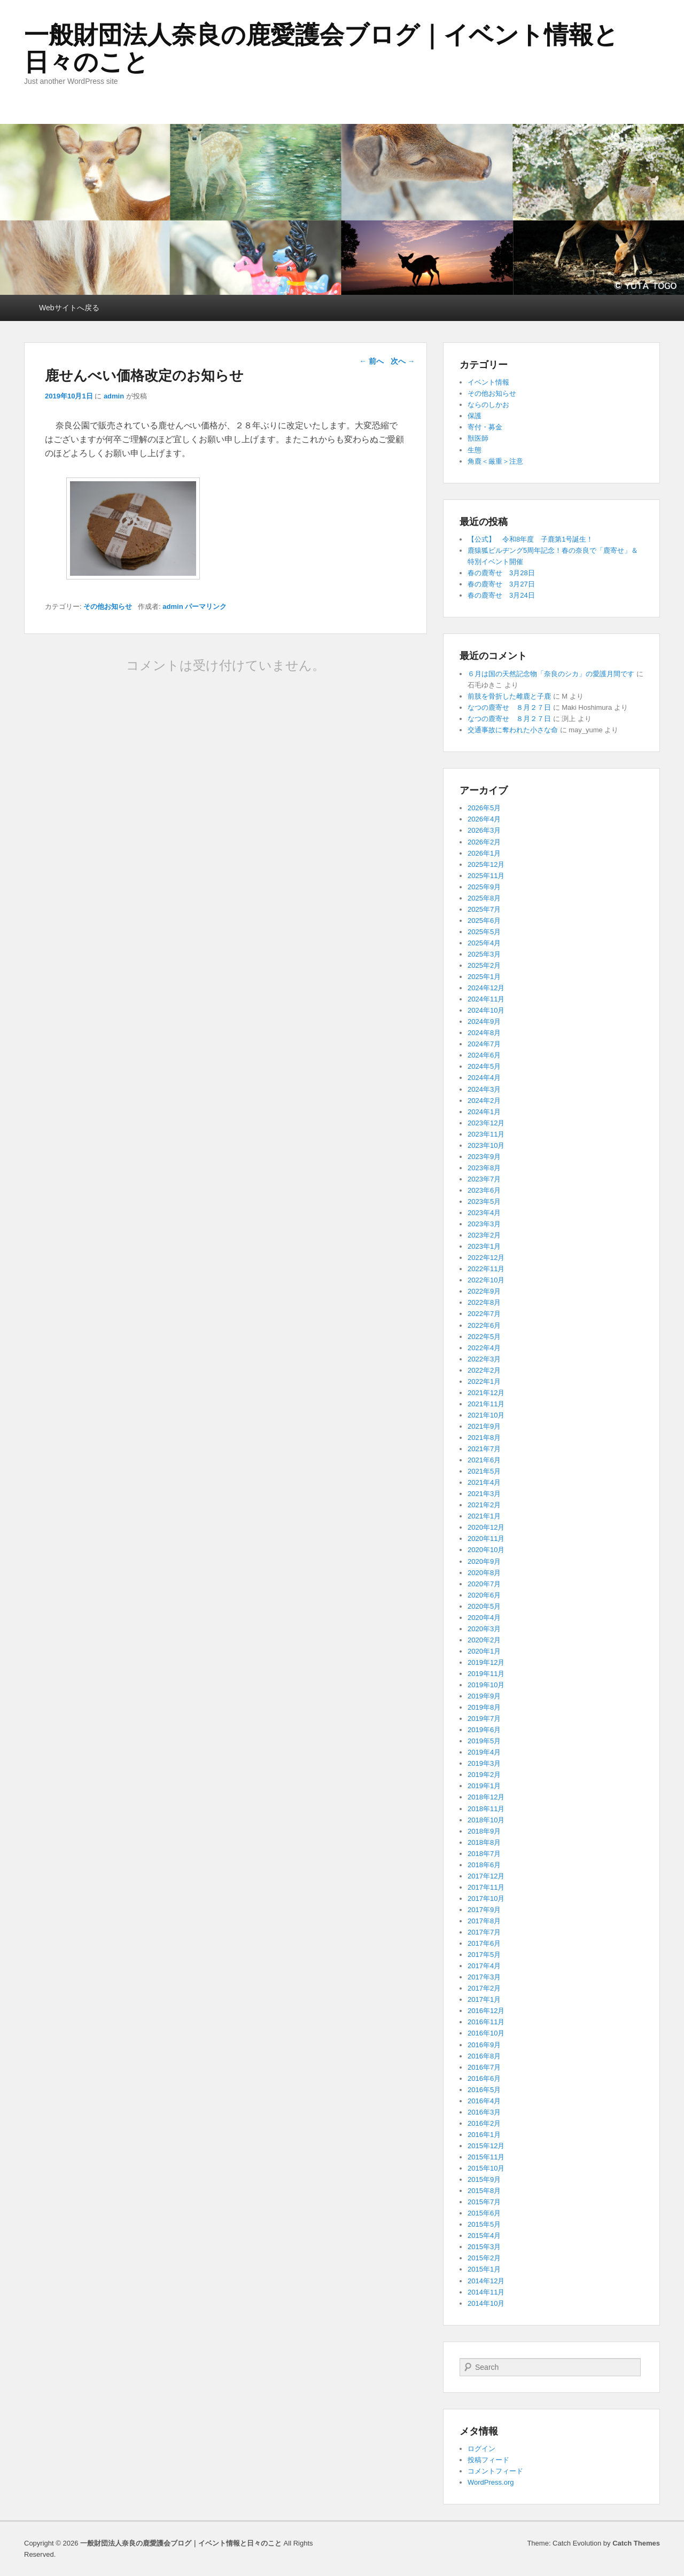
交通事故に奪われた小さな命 (513, 730)
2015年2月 (484, 2258)
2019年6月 (484, 1730)
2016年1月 (484, 2135)
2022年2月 (484, 1370)
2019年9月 (484, 1696)
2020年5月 (484, 1606)
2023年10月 (486, 1145)
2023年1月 (484, 1246)
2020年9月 (484, 1561)
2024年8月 (484, 1033)
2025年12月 (486, 864)
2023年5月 (484, 1201)
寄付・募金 (485, 427)
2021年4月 (484, 1482)
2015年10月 (486, 2168)
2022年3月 (484, 1359)
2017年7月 (484, 1932)
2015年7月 (484, 2202)
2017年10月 (486, 1898)
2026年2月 (484, 842)
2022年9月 (484, 1291)
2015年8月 (484, 2191)
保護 (474, 416)
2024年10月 (486, 1010)
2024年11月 (486, 999)
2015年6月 (484, 2213)
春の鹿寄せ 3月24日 (501, 595)
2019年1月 (484, 1786)
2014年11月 (486, 2292)
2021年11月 (486, 1404)
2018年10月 (486, 1820)
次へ (403, 361)
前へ (371, 361)
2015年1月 (484, 2269)
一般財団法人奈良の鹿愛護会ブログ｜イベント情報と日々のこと (321, 48)
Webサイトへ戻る (69, 307)
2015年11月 (486, 2157)
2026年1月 (484, 853)
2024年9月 (484, 1021)
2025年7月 (484, 909)
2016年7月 (484, 2067)
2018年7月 (484, 1854)
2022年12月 (486, 1258)
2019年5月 (484, 1741)
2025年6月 (484, 921)
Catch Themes (636, 2543)
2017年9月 (484, 1910)
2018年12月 (486, 1797)
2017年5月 (484, 1955)
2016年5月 (484, 2090)
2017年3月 (484, 1977)
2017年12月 (486, 1876)
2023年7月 (484, 1179)
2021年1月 (484, 1516)
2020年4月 (484, 1618)
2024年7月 (484, 1044)
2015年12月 (486, 2146)
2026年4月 (484, 819)
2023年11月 (486, 1134)
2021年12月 (486, 1393)
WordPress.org (491, 2482)
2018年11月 (486, 1809)
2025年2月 (484, 965)
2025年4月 (484, 943)
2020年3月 (484, 1629)
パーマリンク (206, 606)
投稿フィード (488, 2460)
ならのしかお (488, 405)
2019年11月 (486, 1674)
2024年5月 (484, 1066)
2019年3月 (484, 1763)
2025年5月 (484, 932)
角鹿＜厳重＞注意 (495, 461)
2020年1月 (484, 1651)
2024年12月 (486, 988)
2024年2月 (484, 1101)
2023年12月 (486, 1123)
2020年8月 (484, 1573)
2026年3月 (484, 830)
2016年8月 (484, 2056)
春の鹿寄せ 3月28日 (501, 573)
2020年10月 (486, 1550)
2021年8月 (484, 1438)
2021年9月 (484, 1426)
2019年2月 (484, 1775)
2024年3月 (484, 1089)
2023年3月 (484, 1224)
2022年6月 (484, 1325)
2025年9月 (484, 887)
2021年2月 (484, 1505)
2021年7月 (484, 1449)
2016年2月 (484, 2123)
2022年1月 (484, 1381)
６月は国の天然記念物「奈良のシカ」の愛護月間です (551, 674)
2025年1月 (484, 977)
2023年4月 (484, 1213)
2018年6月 (484, 1865)
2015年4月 (484, 2236)
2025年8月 (484, 898)
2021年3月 (484, 1494)
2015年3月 (484, 2247)
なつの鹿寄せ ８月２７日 (509, 707)
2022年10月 (486, 1280)
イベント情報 (488, 382)
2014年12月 (486, 2281)
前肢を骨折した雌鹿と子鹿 (509, 696)
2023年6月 (484, 1190)
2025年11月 (486, 876)
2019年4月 (484, 1752)
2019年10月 (486, 1685)
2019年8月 (484, 1707)
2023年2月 (484, 1235)
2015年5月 (484, 2224)
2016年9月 (484, 2045)
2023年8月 (484, 1168)
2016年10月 (486, 2033)
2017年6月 (484, 1943)
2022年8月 (484, 1302)
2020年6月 (484, 1595)
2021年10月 (486, 1415)
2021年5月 (484, 1471)
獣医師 (478, 438)
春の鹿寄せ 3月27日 (501, 584)
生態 (474, 450)
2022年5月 (484, 1337)
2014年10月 (486, 2303)
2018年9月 (484, 1831)
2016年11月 (486, 2022)
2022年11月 (486, 1269)
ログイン (481, 2449)
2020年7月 (484, 1584)
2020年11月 (486, 1538)
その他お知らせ (107, 606)
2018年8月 (484, 1842)
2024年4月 (484, 1078)
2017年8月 (484, 1921)
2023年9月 (484, 1157)
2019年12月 (486, 1662)
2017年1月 (484, 1999)
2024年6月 (484, 1055)
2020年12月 (486, 1527)
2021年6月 (484, 1460)
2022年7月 (484, 1314)
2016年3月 (484, 2112)
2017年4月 (484, 1966)
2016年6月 (484, 2078)
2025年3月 (484, 954)
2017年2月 (484, 1988)
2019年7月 (484, 1718)
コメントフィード (495, 2471)
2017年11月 (486, 1887)
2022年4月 (484, 1348)
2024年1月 (484, 1112)
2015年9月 (484, 2179)
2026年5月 (484, 808)
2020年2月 (484, 1640)
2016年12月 (486, 2011)
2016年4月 (484, 2101)
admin (114, 396)
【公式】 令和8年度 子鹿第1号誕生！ (530, 539)
